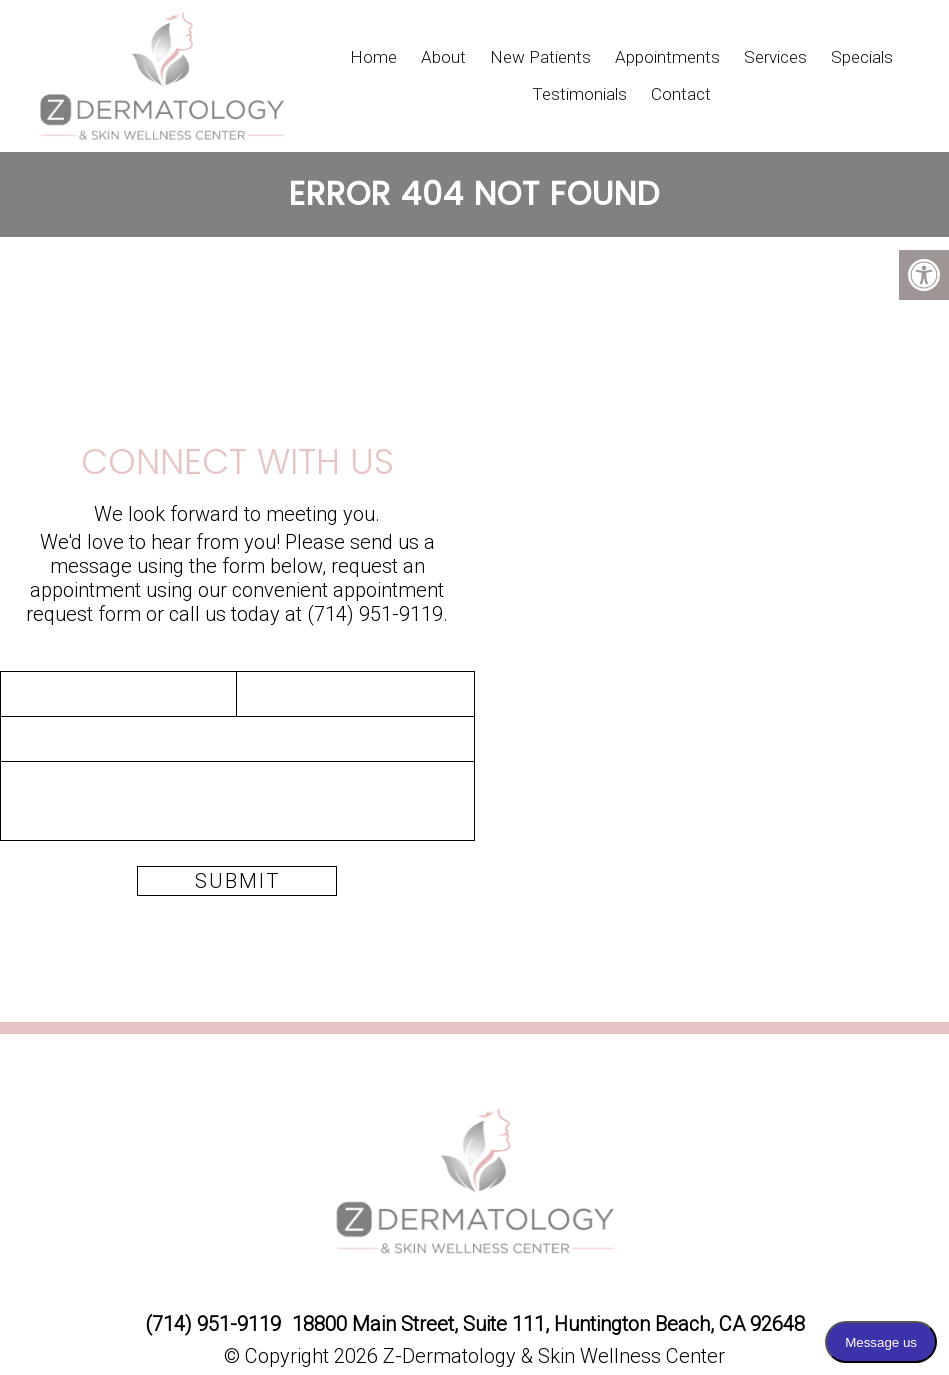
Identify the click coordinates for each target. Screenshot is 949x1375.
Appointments (667, 57)
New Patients (540, 57)
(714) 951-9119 (375, 614)
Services (775, 57)
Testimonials (579, 94)
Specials (862, 57)
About (443, 57)
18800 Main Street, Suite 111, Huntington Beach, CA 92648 (548, 1324)
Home (373, 57)
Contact (681, 94)
